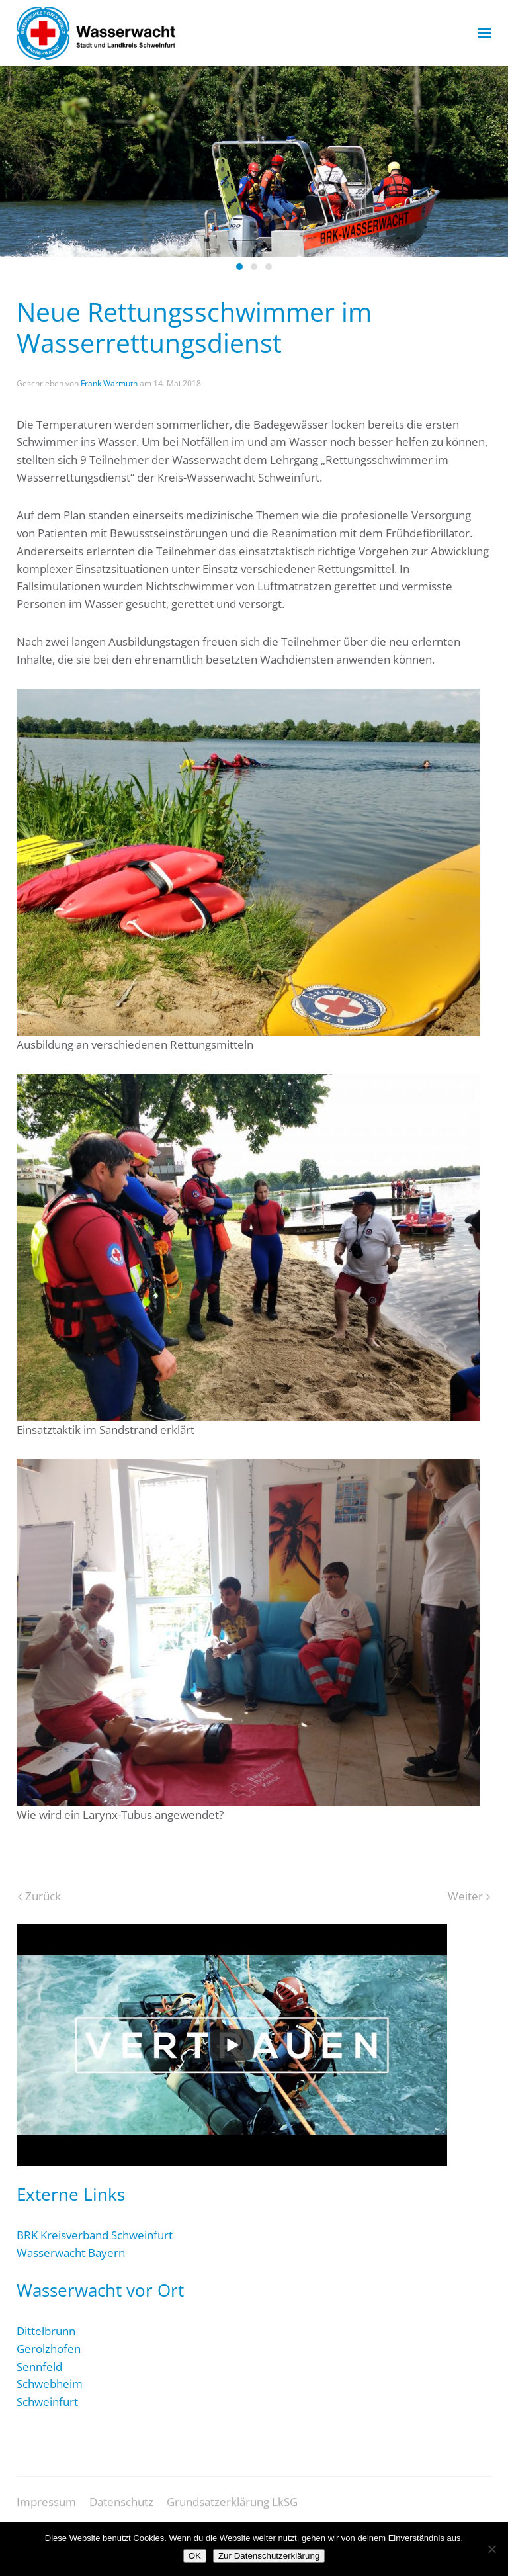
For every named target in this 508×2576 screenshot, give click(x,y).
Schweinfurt (47, 2401)
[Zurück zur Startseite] (96, 33)
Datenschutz (121, 2510)
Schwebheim (50, 2383)
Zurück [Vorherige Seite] (39, 1896)
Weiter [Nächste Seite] (469, 1896)
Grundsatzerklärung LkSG (232, 2510)
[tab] (239, 266)
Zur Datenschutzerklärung (268, 2556)
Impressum (46, 2510)
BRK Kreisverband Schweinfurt (95, 2235)
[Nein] (491, 2548)
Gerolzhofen (49, 2348)
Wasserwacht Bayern (71, 2252)
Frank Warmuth (109, 383)
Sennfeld (39, 2366)
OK (195, 2556)
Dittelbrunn (46, 2330)
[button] (484, 33)
